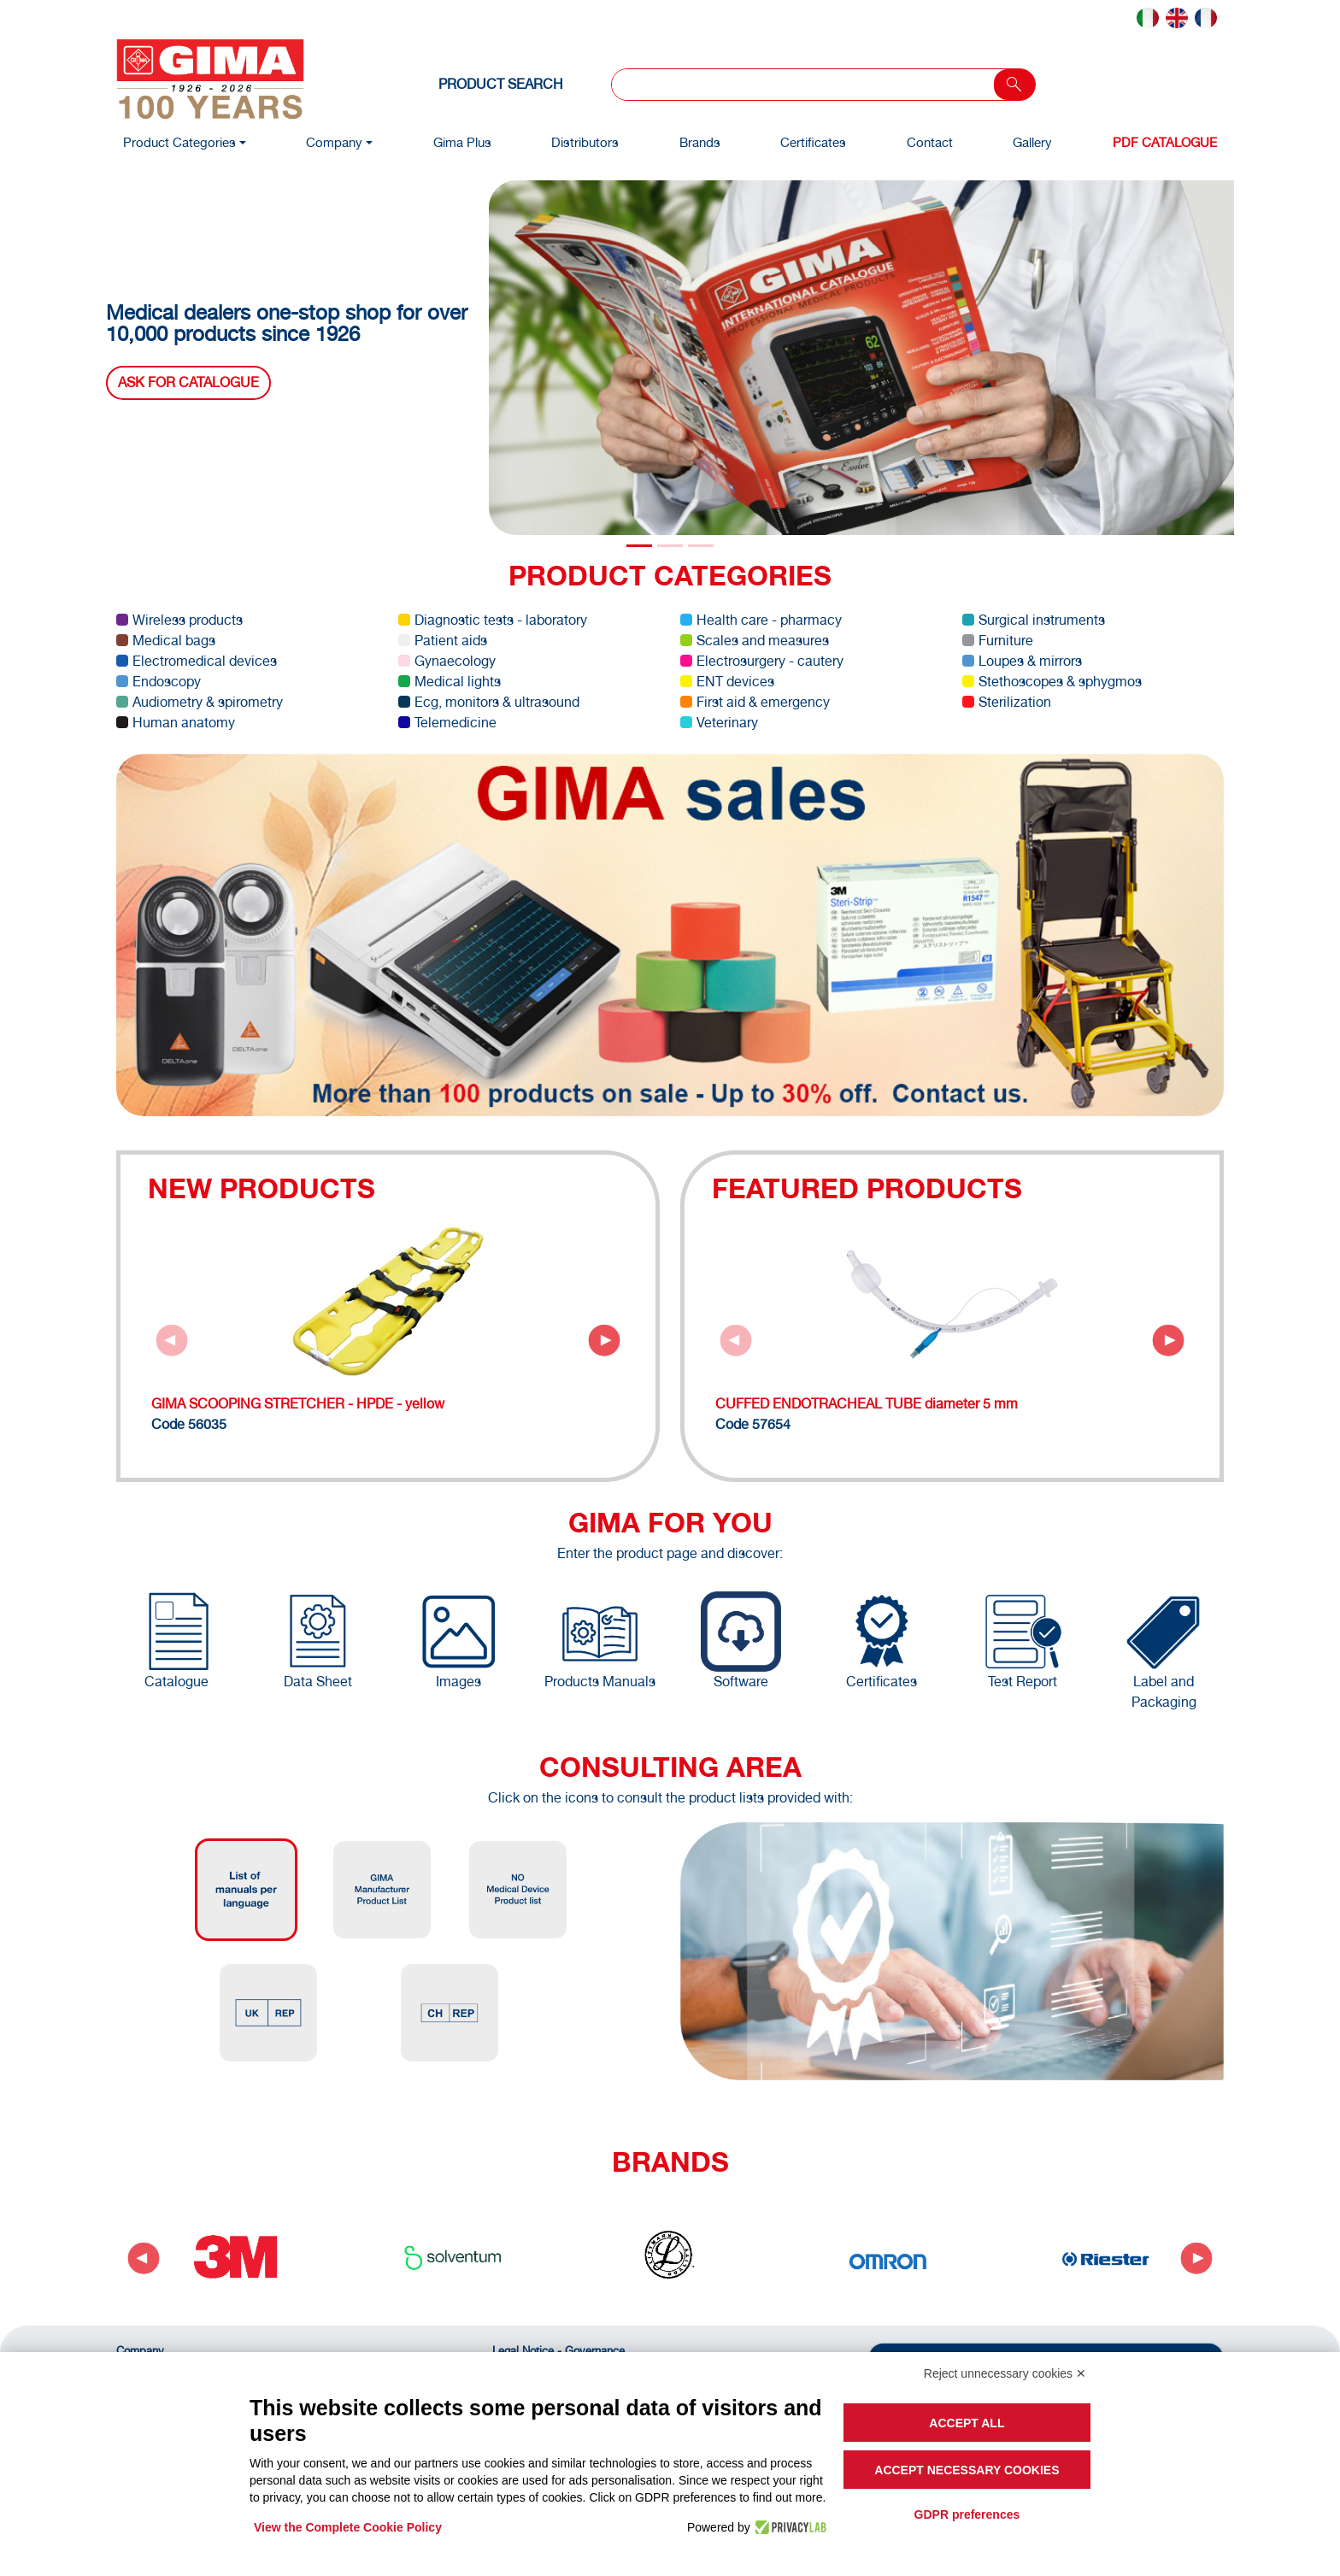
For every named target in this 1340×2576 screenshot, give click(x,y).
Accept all (966, 2423)
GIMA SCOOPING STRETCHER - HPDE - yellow (297, 1404)
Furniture (997, 640)
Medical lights (449, 681)
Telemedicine (447, 723)
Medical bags (165, 640)
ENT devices (727, 681)
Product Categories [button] (179, 142)
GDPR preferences (967, 2514)
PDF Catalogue (1165, 142)
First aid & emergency (755, 702)
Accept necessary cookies (966, 2470)
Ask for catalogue (188, 382)
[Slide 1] (670, 546)
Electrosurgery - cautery (761, 661)
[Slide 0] (639, 546)
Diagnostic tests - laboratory (492, 620)
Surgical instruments (1033, 620)
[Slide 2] (701, 546)
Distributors (585, 142)
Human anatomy (175, 723)
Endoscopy (158, 681)
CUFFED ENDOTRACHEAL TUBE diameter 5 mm (866, 1404)
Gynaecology (447, 661)
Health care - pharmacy (761, 620)
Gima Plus (462, 142)
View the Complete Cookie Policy (348, 2527)
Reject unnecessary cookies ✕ (1005, 2373)
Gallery (1032, 142)
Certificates (813, 142)
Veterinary (719, 723)
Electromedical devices (196, 661)
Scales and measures (754, 640)
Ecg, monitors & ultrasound (488, 702)
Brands (699, 142)
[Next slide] (604, 1340)
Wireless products (179, 620)
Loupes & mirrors (1022, 661)
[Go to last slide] (143, 2258)
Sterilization (1006, 702)
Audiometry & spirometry (199, 702)
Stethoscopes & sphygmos (1052, 681)
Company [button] (334, 142)
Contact (930, 142)
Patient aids (442, 640)
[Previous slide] (171, 1340)
